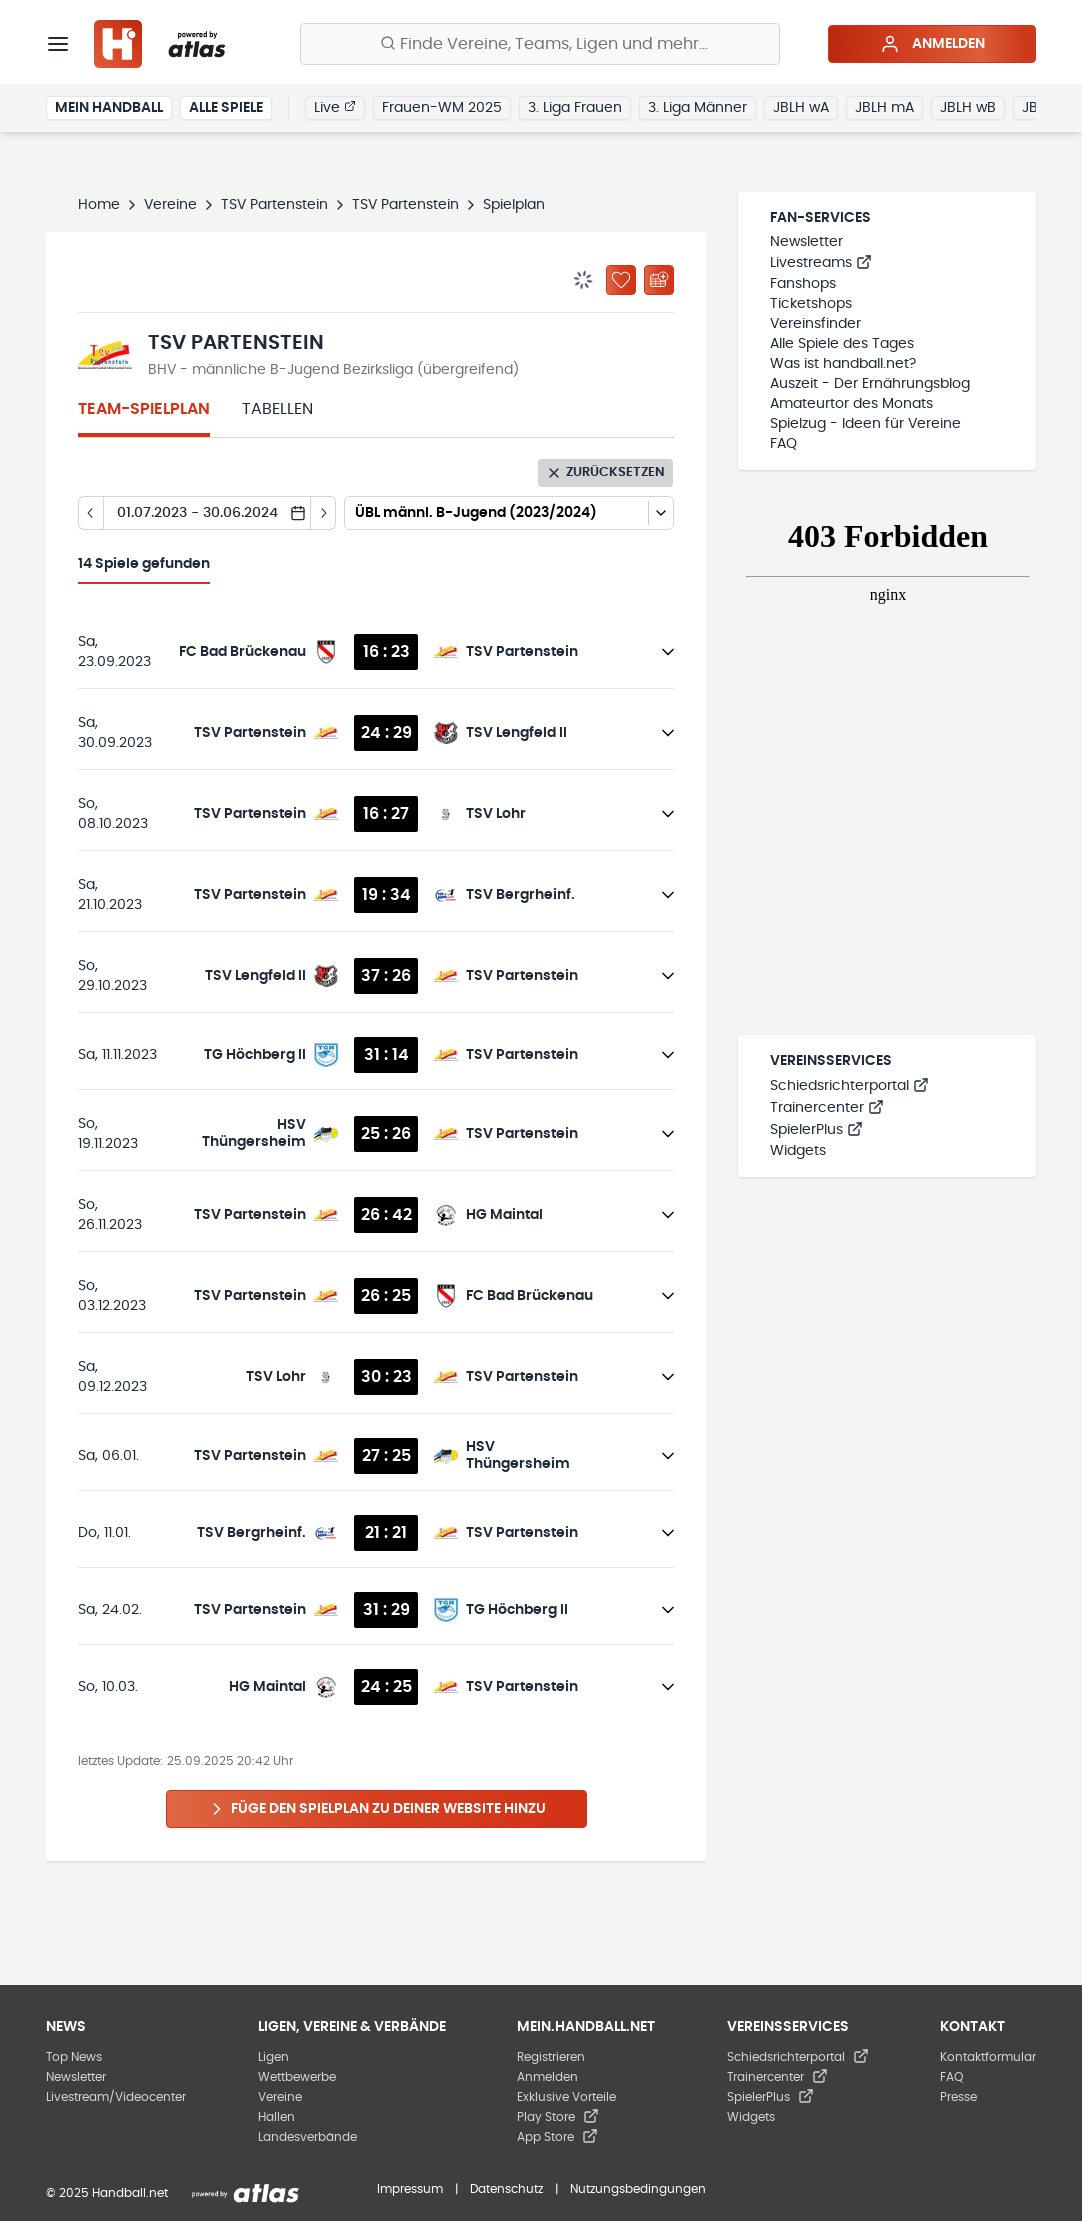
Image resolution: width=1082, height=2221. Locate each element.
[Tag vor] (323, 513)
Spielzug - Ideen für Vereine (865, 424)
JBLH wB (968, 108)
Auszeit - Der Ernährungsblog (870, 384)
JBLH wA (801, 108)
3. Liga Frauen (575, 108)
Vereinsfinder (815, 324)
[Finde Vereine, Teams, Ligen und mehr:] (540, 44)
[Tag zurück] (90, 513)
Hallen (276, 2117)
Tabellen (277, 409)
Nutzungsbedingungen (638, 2189)
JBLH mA (884, 108)
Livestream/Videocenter (116, 2097)
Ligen (273, 2057)
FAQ (783, 444)
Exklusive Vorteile (566, 2097)
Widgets (798, 1151)
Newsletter (806, 242)
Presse (958, 2097)
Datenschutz (506, 2189)
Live (335, 107)
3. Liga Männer (697, 108)
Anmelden (932, 44)
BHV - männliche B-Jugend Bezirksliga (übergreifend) (333, 370)
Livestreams (821, 263)
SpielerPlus (816, 1130)
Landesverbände (307, 2137)
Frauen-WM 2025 (442, 108)
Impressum (410, 2189)
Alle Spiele (226, 108)
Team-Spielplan (144, 409)
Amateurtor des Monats (851, 404)
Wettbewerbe (297, 2077)
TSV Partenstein (274, 205)
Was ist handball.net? (843, 364)
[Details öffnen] (668, 652)
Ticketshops (811, 304)
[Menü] (58, 44)
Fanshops (803, 284)
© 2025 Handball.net (107, 2193)
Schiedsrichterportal (849, 1086)
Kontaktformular (988, 2057)
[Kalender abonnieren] (659, 280)
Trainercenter (827, 1108)
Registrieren (551, 2057)
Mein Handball (109, 108)
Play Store (558, 2117)
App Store (557, 2137)
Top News (74, 2057)
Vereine (170, 205)
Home (99, 205)
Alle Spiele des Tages (842, 344)
